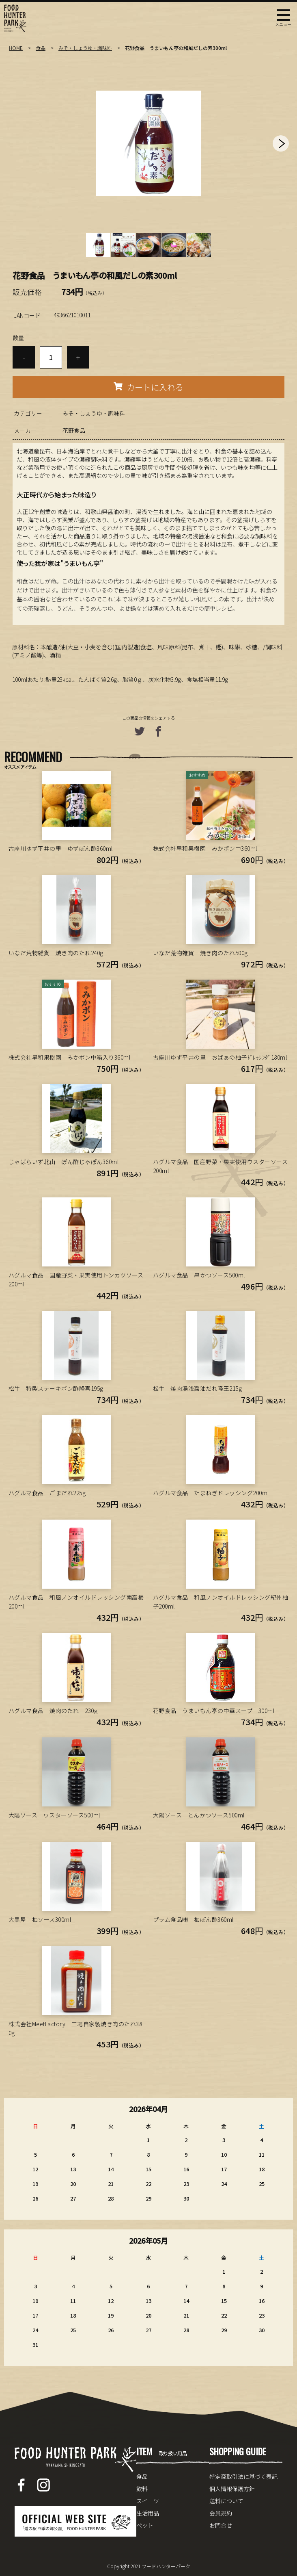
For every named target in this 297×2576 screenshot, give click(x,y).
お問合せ (220, 2525)
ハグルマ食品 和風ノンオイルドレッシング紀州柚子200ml (220, 1601)
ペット (144, 2525)
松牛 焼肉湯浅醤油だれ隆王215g (197, 1388)
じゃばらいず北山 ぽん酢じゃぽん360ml (64, 1162)
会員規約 (220, 2513)
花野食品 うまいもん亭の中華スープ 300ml (214, 1710)
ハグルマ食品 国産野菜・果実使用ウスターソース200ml (220, 1166)
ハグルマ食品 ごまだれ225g (47, 1493)
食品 (40, 47)
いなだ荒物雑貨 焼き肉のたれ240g (56, 953)
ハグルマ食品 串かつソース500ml (199, 1275)
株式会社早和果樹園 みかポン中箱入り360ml (70, 1057)
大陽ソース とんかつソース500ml (199, 1815)
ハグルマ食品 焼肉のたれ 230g (53, 1710)
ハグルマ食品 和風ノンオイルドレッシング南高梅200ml (76, 1601)
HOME (16, 47)
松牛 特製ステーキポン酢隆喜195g (56, 1388)
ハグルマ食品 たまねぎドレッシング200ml (211, 1493)
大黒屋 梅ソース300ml (40, 1919)
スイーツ (147, 2501)
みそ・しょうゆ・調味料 (85, 47)
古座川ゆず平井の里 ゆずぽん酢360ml (61, 848)
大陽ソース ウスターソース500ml (54, 1815)
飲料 (142, 2489)
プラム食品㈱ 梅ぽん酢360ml (193, 1919)
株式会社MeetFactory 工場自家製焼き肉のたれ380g (75, 2028)
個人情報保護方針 (232, 2489)
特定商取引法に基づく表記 (243, 2476)
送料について (226, 2501)
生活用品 (147, 2513)
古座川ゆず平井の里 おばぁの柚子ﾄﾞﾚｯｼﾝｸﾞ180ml (220, 1057)
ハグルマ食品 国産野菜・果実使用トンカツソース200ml (76, 1279)
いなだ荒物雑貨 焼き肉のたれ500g (200, 953)
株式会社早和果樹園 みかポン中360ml (205, 848)
